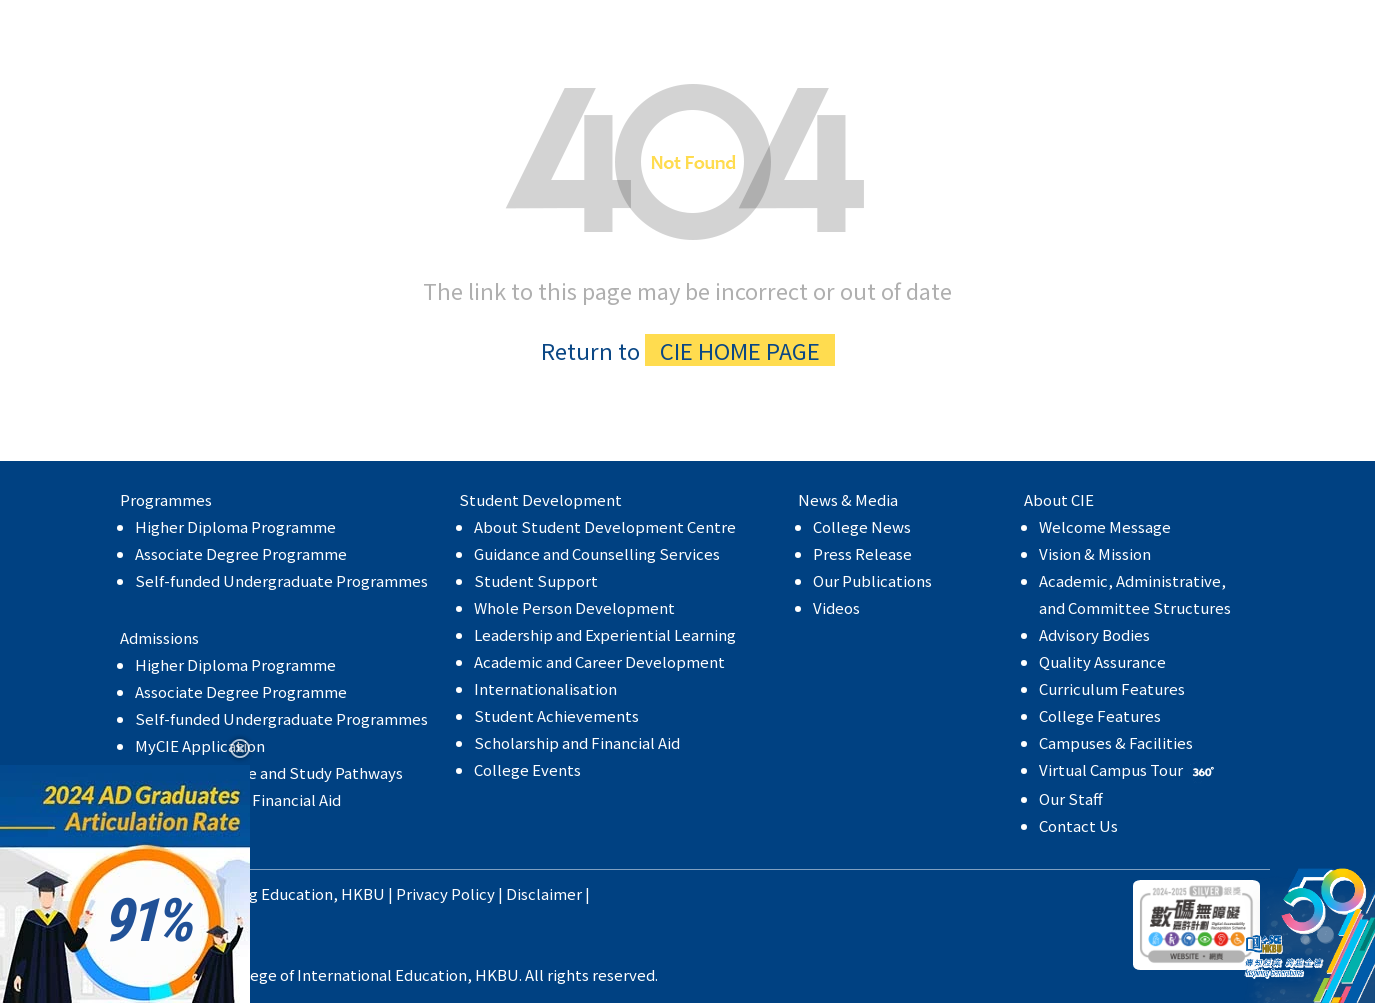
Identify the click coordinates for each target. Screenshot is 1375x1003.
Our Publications (872, 580)
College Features (1100, 715)
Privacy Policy (445, 893)
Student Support (536, 580)
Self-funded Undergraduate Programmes (281, 580)
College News (862, 526)
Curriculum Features (1112, 688)
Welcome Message (1105, 526)
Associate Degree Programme (241, 553)
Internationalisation (545, 688)
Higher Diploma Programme (235, 526)
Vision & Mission (1095, 553)
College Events (527, 769)
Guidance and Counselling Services (597, 553)
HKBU (363, 893)
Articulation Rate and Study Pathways (269, 772)
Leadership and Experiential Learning (605, 634)
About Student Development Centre (605, 526)
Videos (836, 607)
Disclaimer (544, 893)
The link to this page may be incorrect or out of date (687, 217)
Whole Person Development (574, 607)
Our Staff (1071, 798)
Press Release (862, 553)
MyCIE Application (200, 745)
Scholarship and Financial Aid (577, 742)
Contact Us (1078, 825)
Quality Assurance (1102, 661)
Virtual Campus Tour (1128, 769)
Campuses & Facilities (1116, 742)
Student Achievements (556, 715)
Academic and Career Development (599, 661)
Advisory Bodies (1094, 634)
